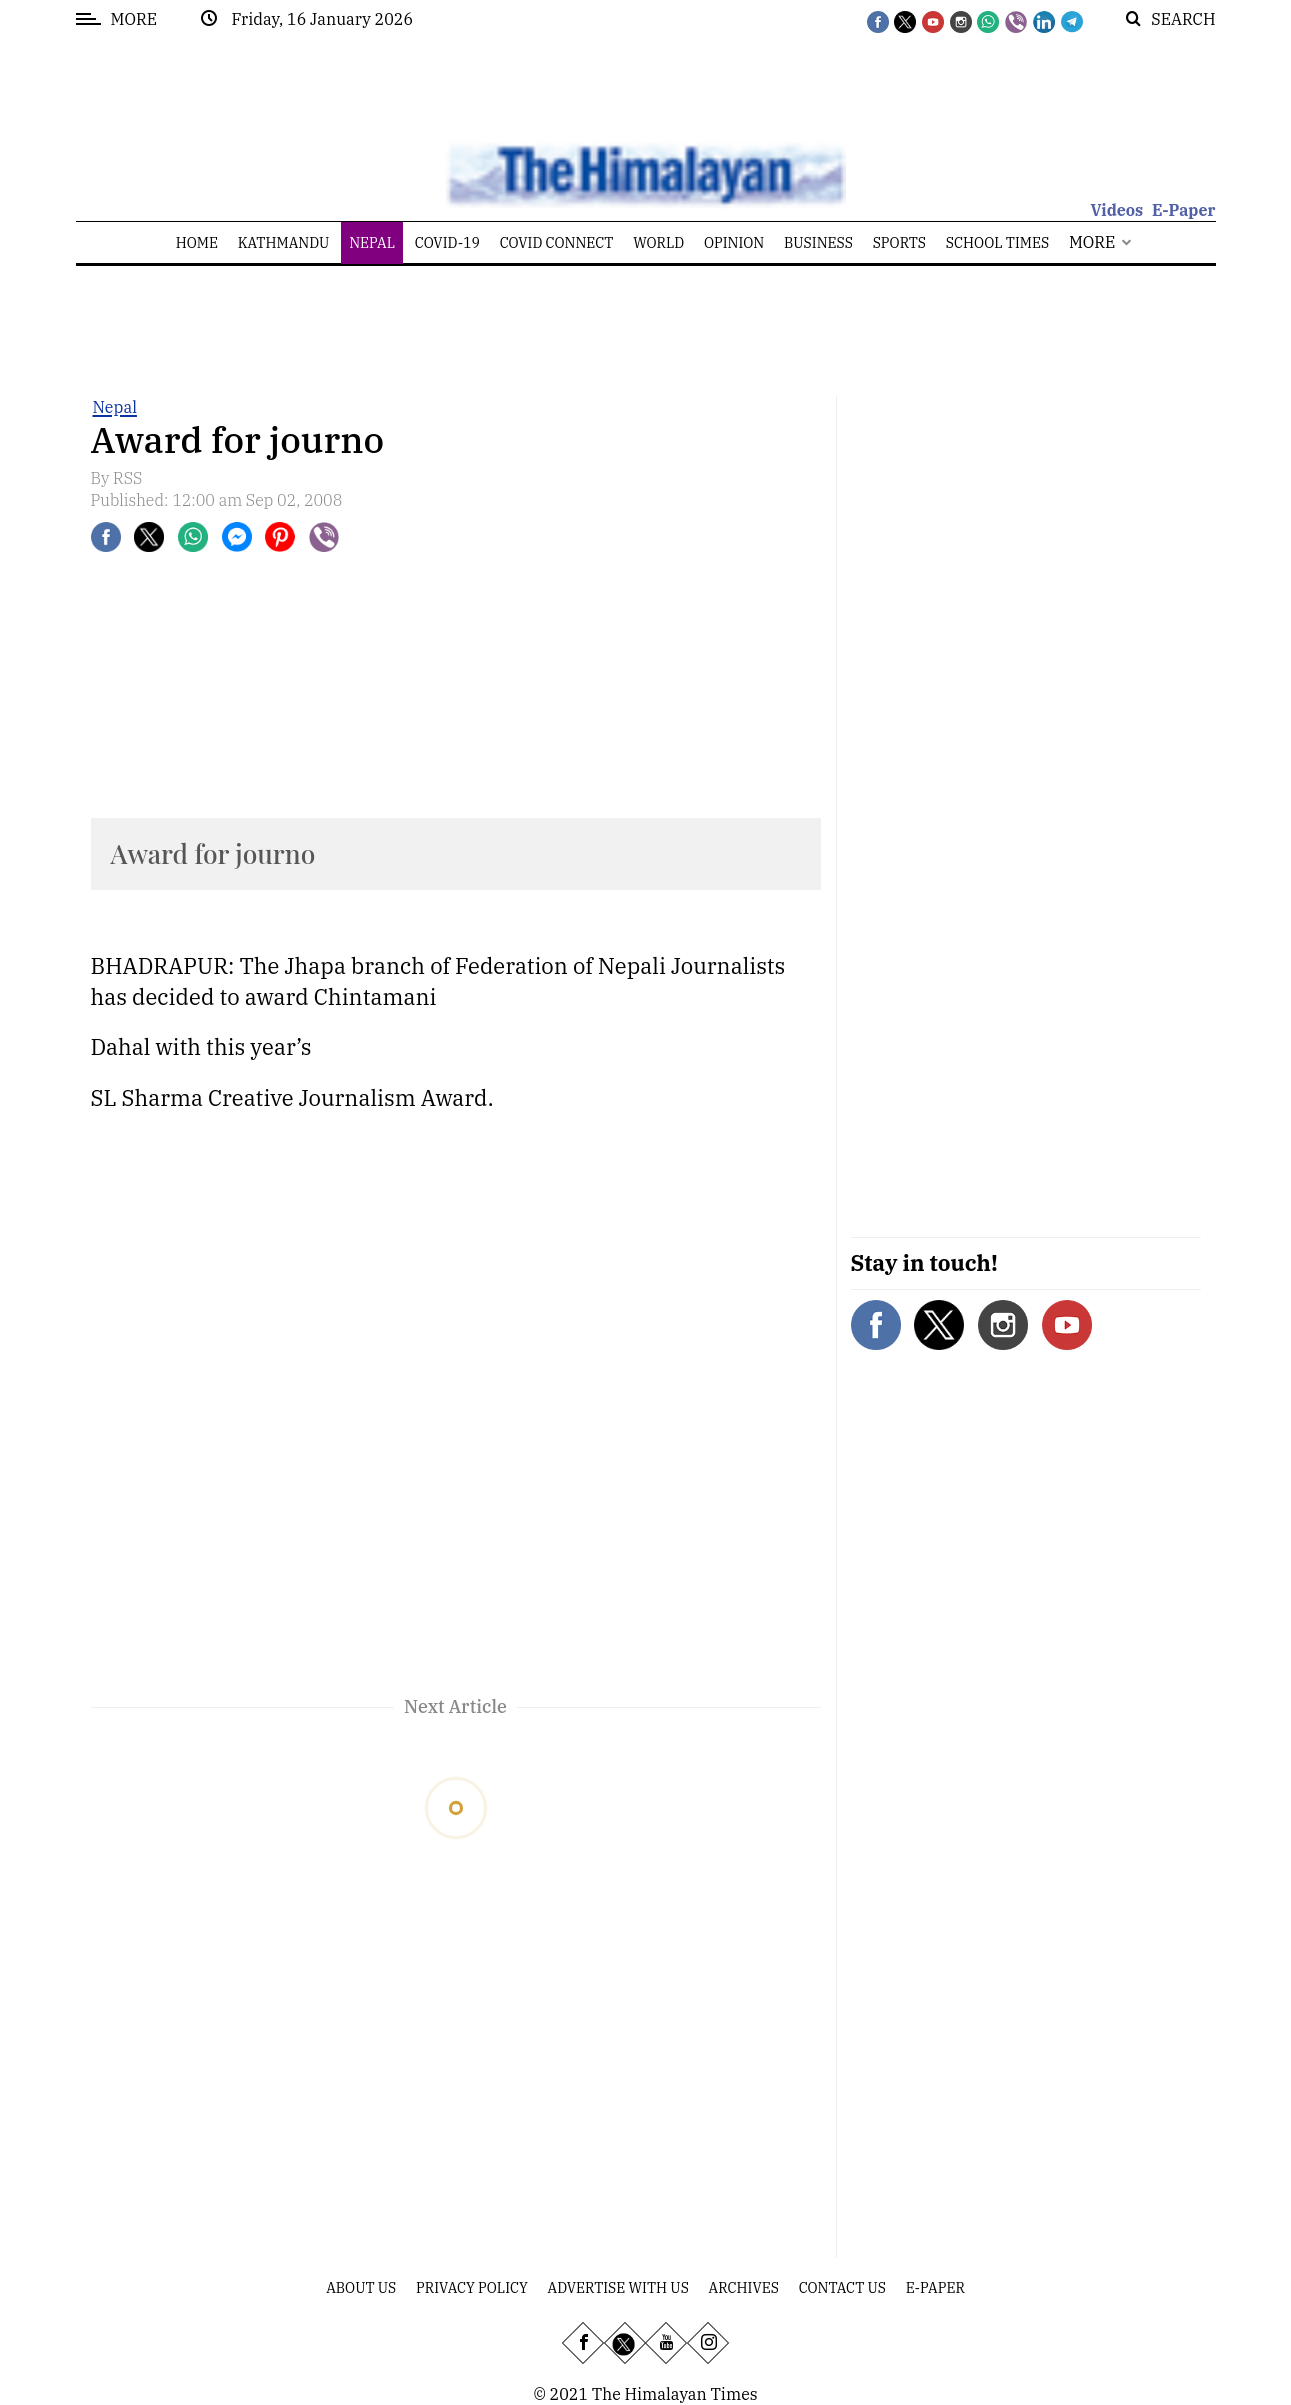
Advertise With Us (618, 2288)
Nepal (115, 407)
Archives (744, 2288)
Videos (1116, 210)
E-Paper (1184, 210)
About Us (361, 2288)
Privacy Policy (472, 2288)
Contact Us (842, 2288)
